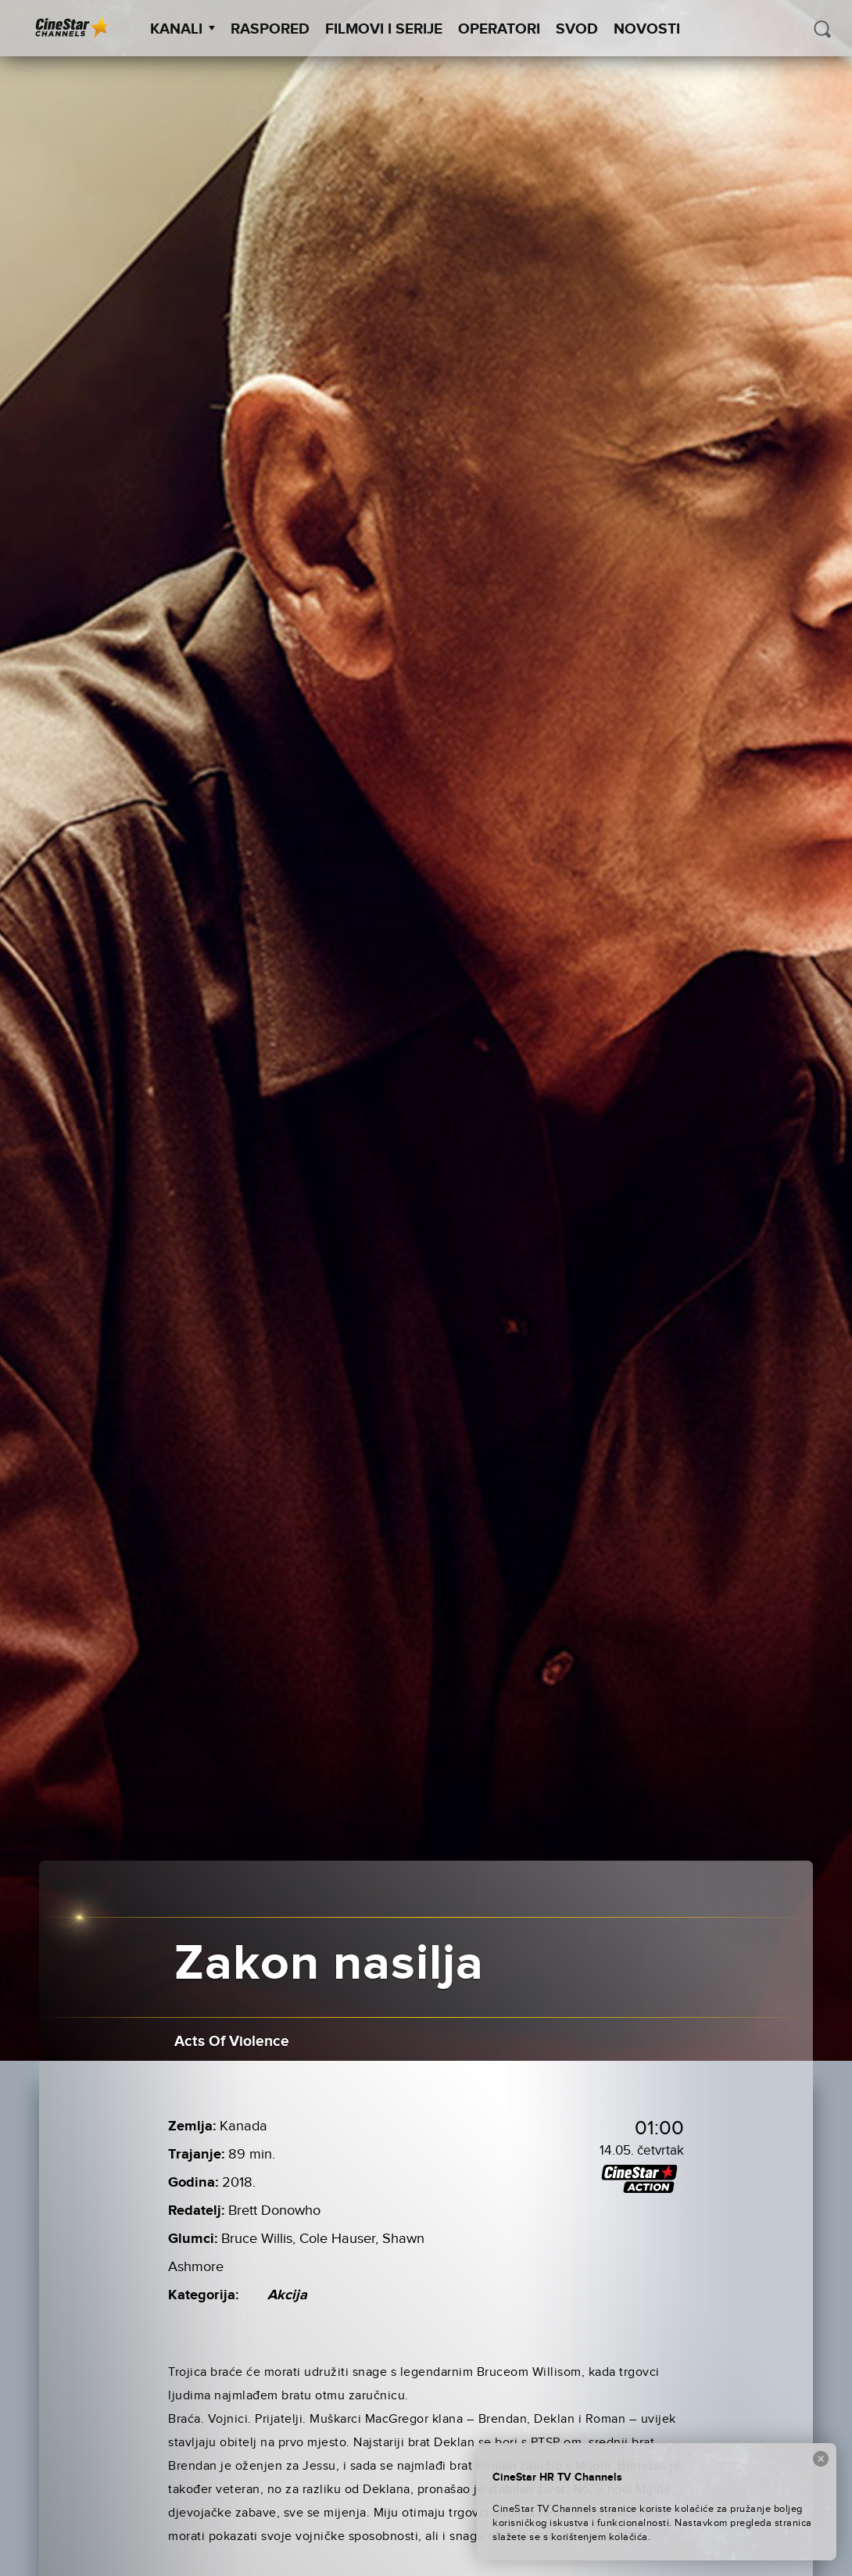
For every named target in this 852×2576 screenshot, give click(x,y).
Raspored (270, 29)
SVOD (577, 29)
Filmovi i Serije (383, 29)
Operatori (499, 29)
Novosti (647, 29)
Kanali (182, 29)
